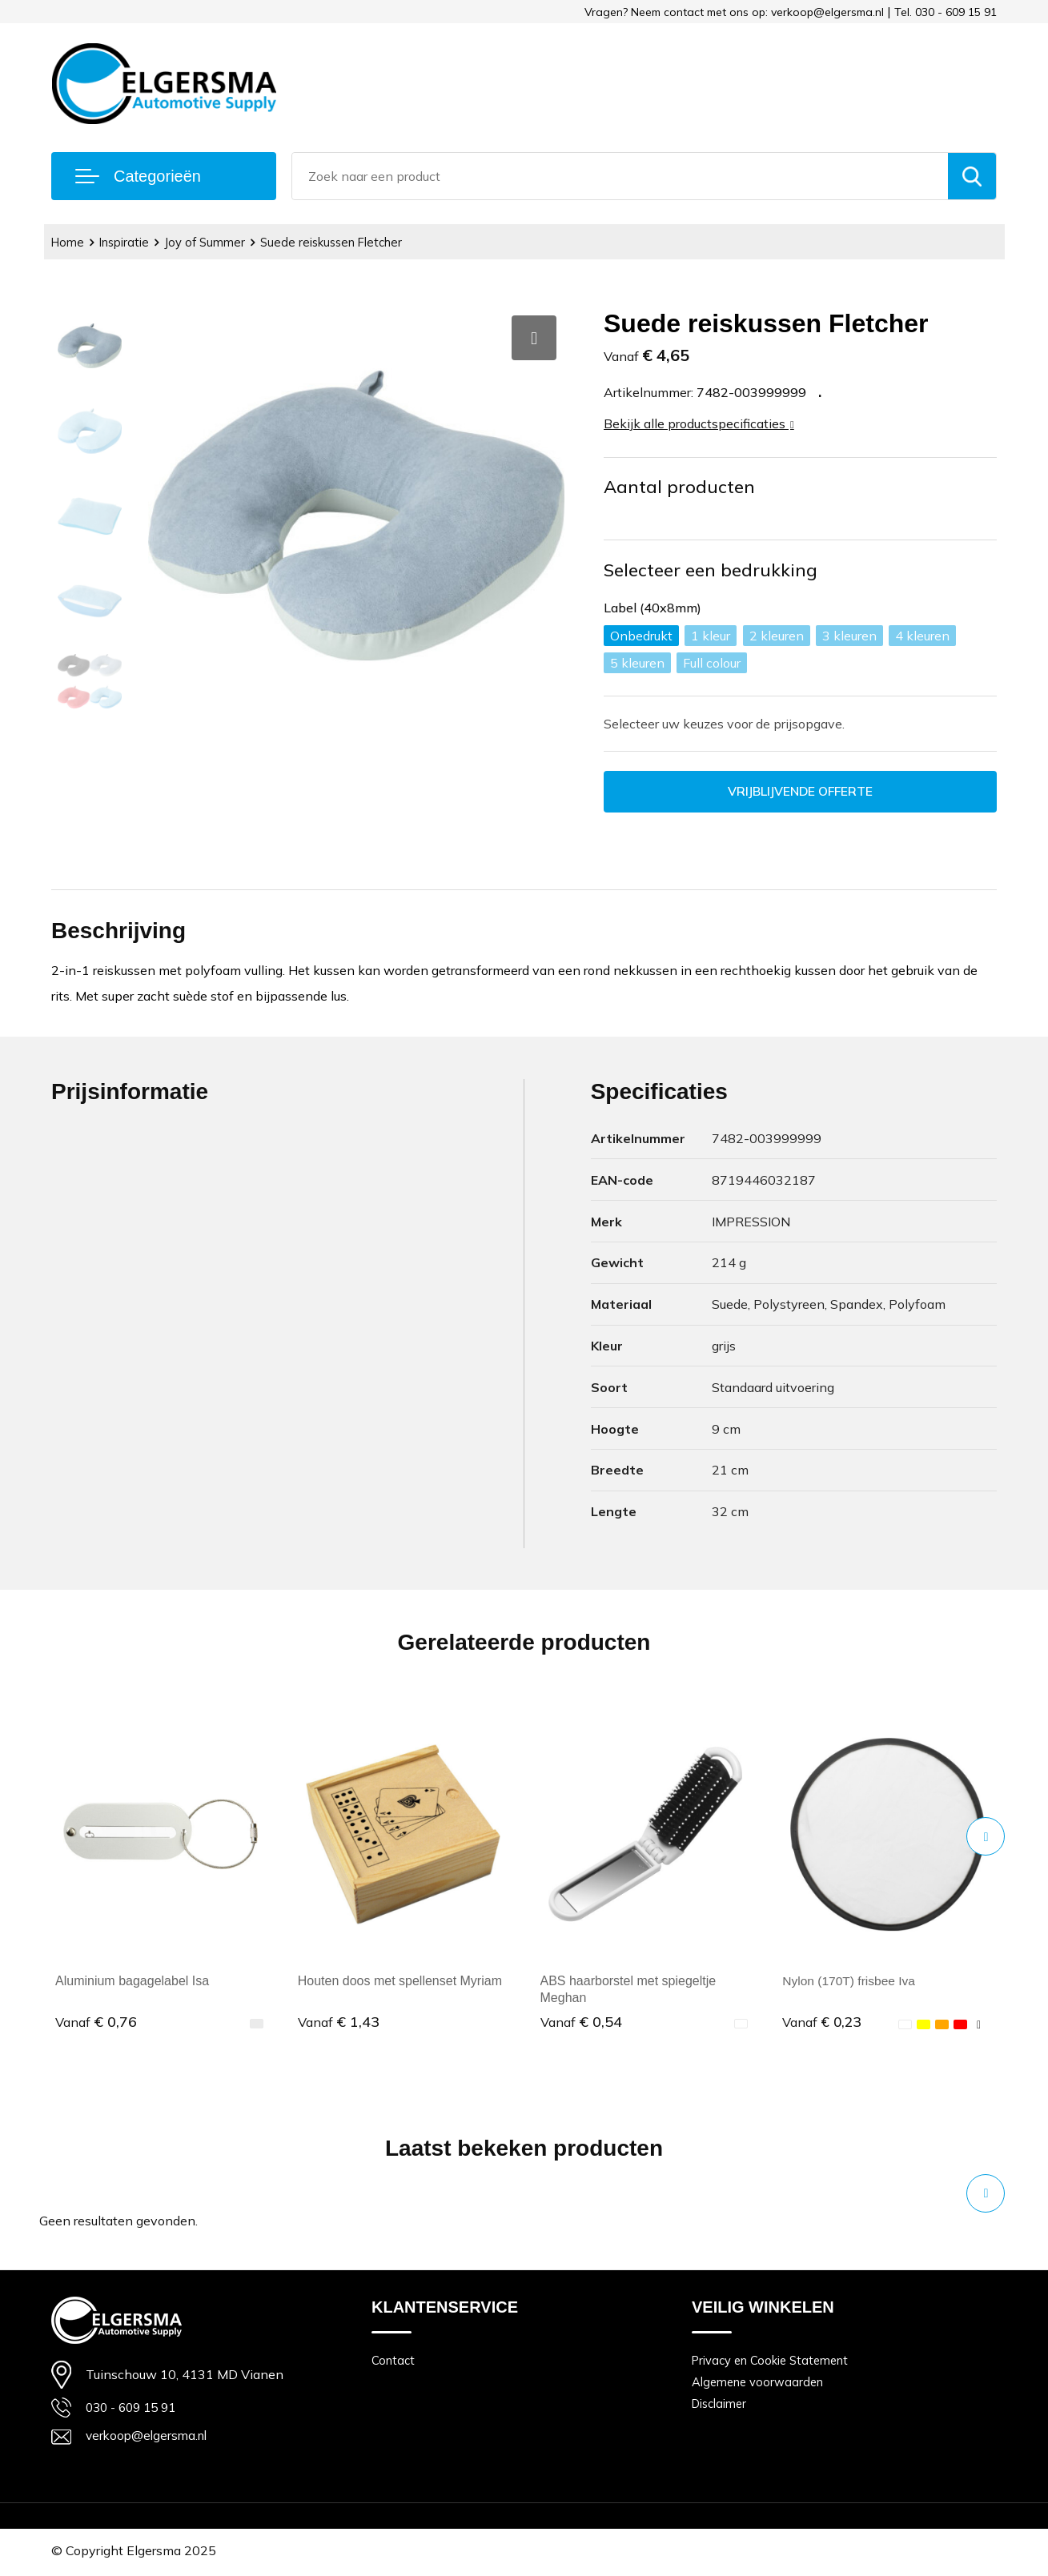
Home (68, 242)
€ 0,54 (581, 2022)
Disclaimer (720, 2405)
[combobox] (620, 176)
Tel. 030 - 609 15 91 (945, 12)
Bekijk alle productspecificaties (699, 423)
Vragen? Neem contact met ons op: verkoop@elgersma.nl (734, 12)
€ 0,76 (96, 2022)
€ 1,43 (338, 2022)
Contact (393, 2361)
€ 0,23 (823, 2022)
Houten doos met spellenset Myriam (400, 1981)
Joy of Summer (207, 242)
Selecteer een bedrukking (710, 570)
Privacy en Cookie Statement (772, 2361)
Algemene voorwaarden (759, 2383)
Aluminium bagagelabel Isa (132, 1981)
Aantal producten (679, 486)
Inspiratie (126, 242)
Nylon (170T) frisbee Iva (850, 1981)
